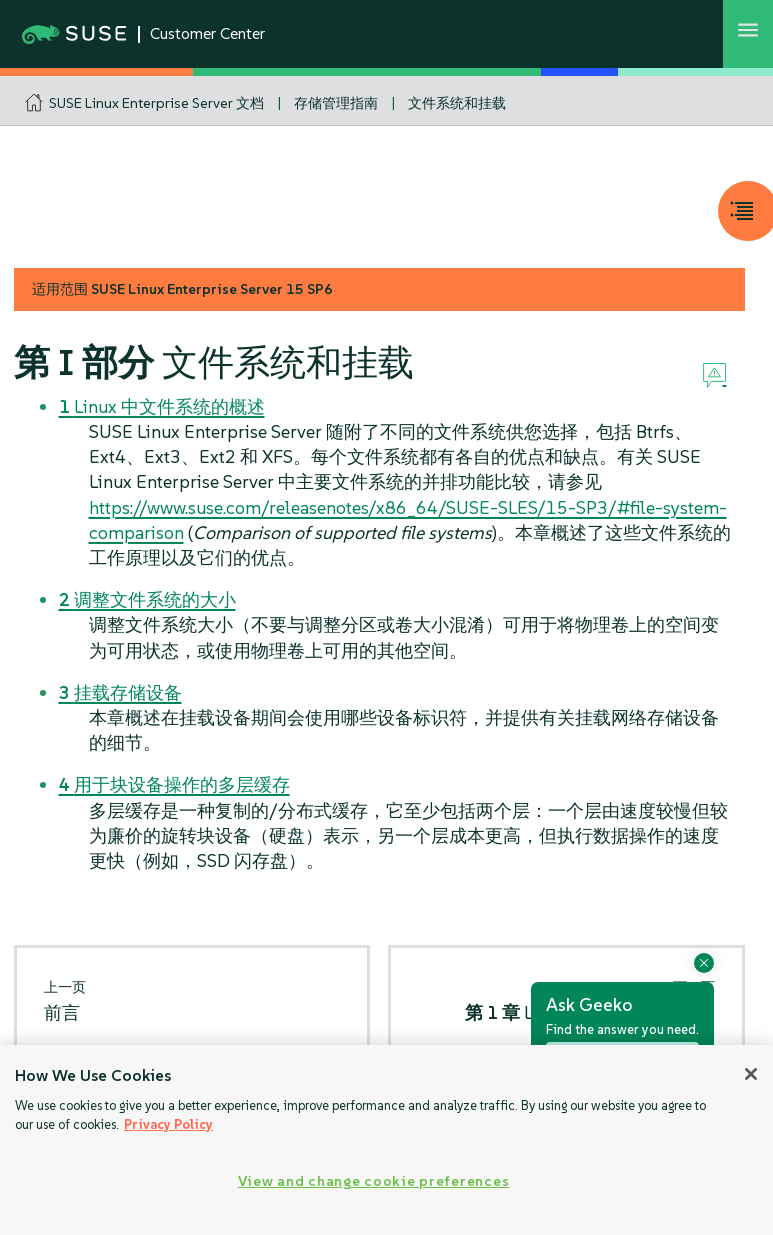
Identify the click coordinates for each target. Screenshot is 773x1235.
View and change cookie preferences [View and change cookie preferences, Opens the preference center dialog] (373, 1181)
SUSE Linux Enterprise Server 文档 (156, 103)
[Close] (751, 1074)
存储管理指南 (336, 103)
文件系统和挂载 (457, 103)
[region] (386, 1140)
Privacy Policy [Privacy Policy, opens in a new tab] (168, 1124)
